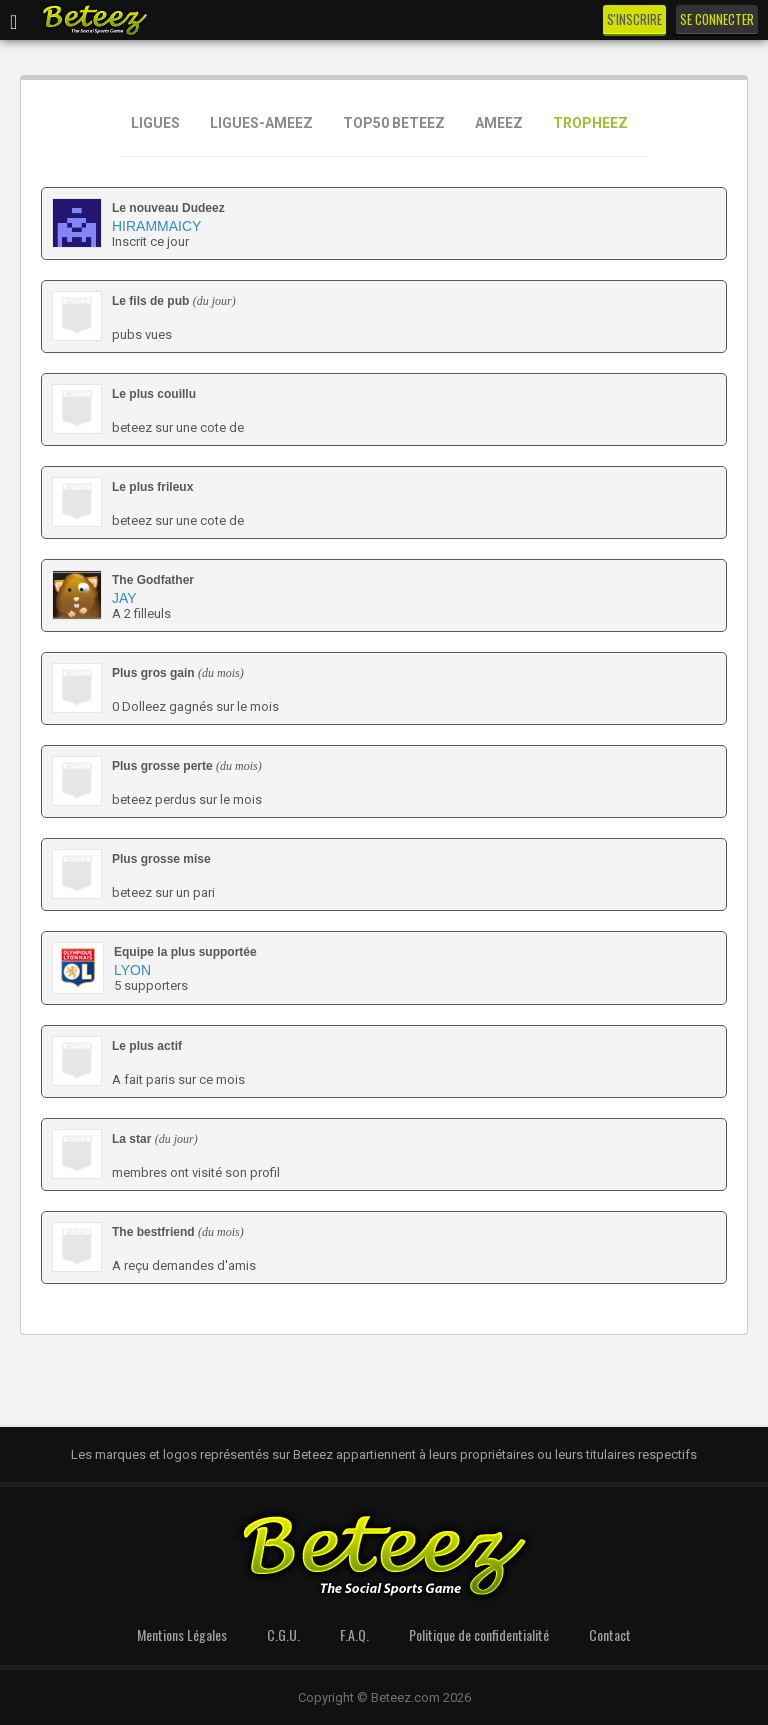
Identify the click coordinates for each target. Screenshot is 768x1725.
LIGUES (155, 123)
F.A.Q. (354, 1634)
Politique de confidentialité (479, 1634)
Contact (610, 1634)
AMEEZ (499, 123)
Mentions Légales (182, 1634)
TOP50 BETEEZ (394, 123)
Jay (124, 598)
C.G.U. (283, 1634)
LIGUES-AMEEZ (261, 123)
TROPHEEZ (590, 123)
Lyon (132, 970)
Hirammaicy (156, 226)
